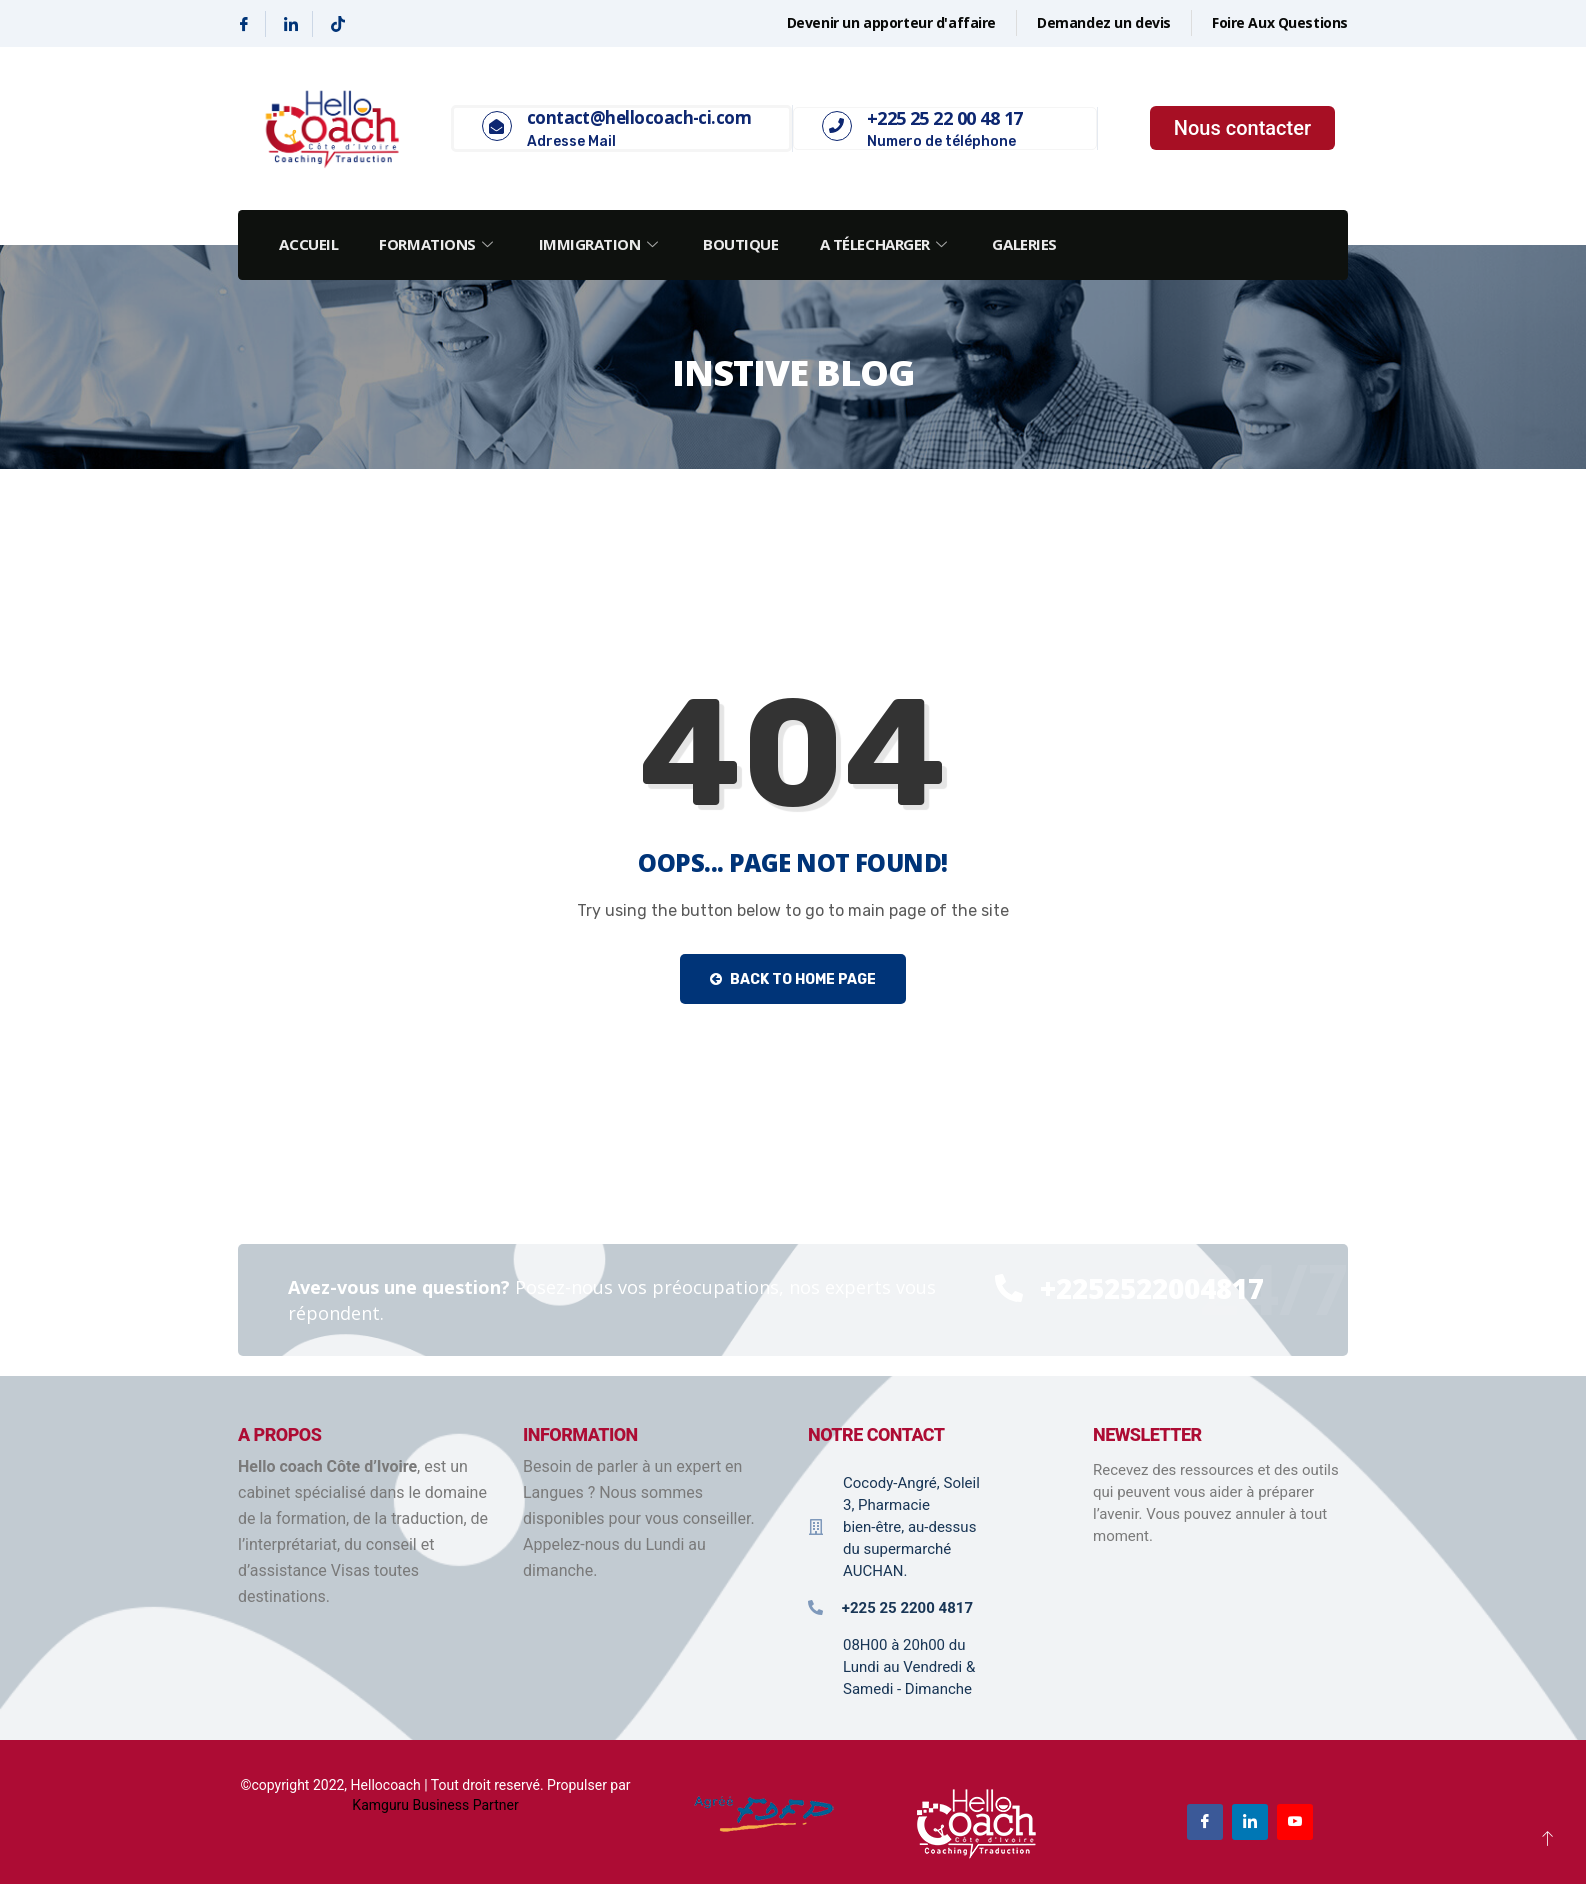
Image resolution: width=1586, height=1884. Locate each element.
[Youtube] (1295, 1822)
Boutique (744, 244)
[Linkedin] (291, 24)
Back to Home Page (793, 979)
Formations (440, 244)
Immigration (603, 244)
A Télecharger (890, 244)
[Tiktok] (338, 24)
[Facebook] (244, 24)
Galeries (1030, 244)
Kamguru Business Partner (435, 1805)
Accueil (309, 244)
